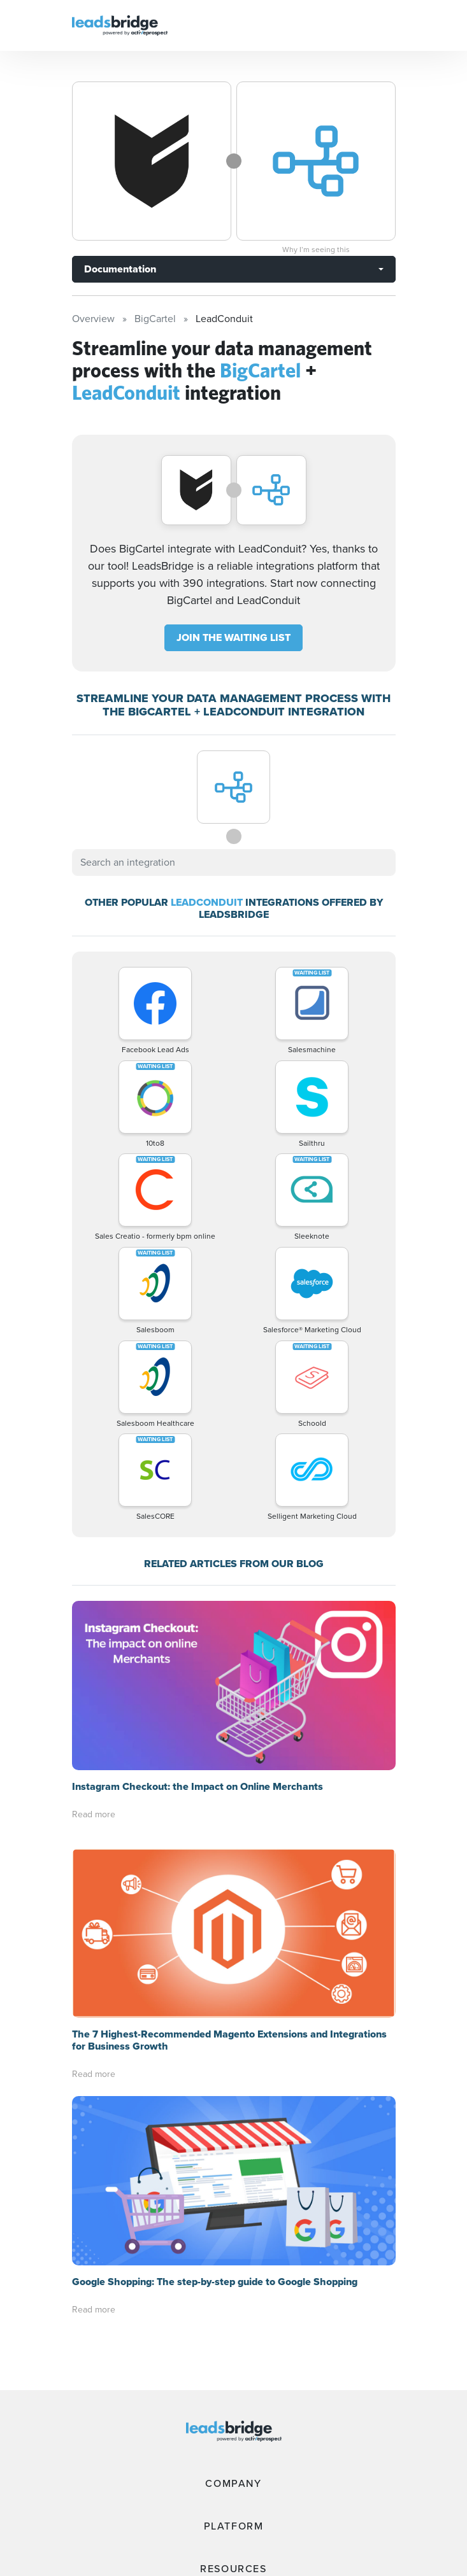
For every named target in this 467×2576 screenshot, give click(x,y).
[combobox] (234, 862)
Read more (93, 1814)
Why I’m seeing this (316, 249)
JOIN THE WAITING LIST (233, 637)
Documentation (120, 269)
